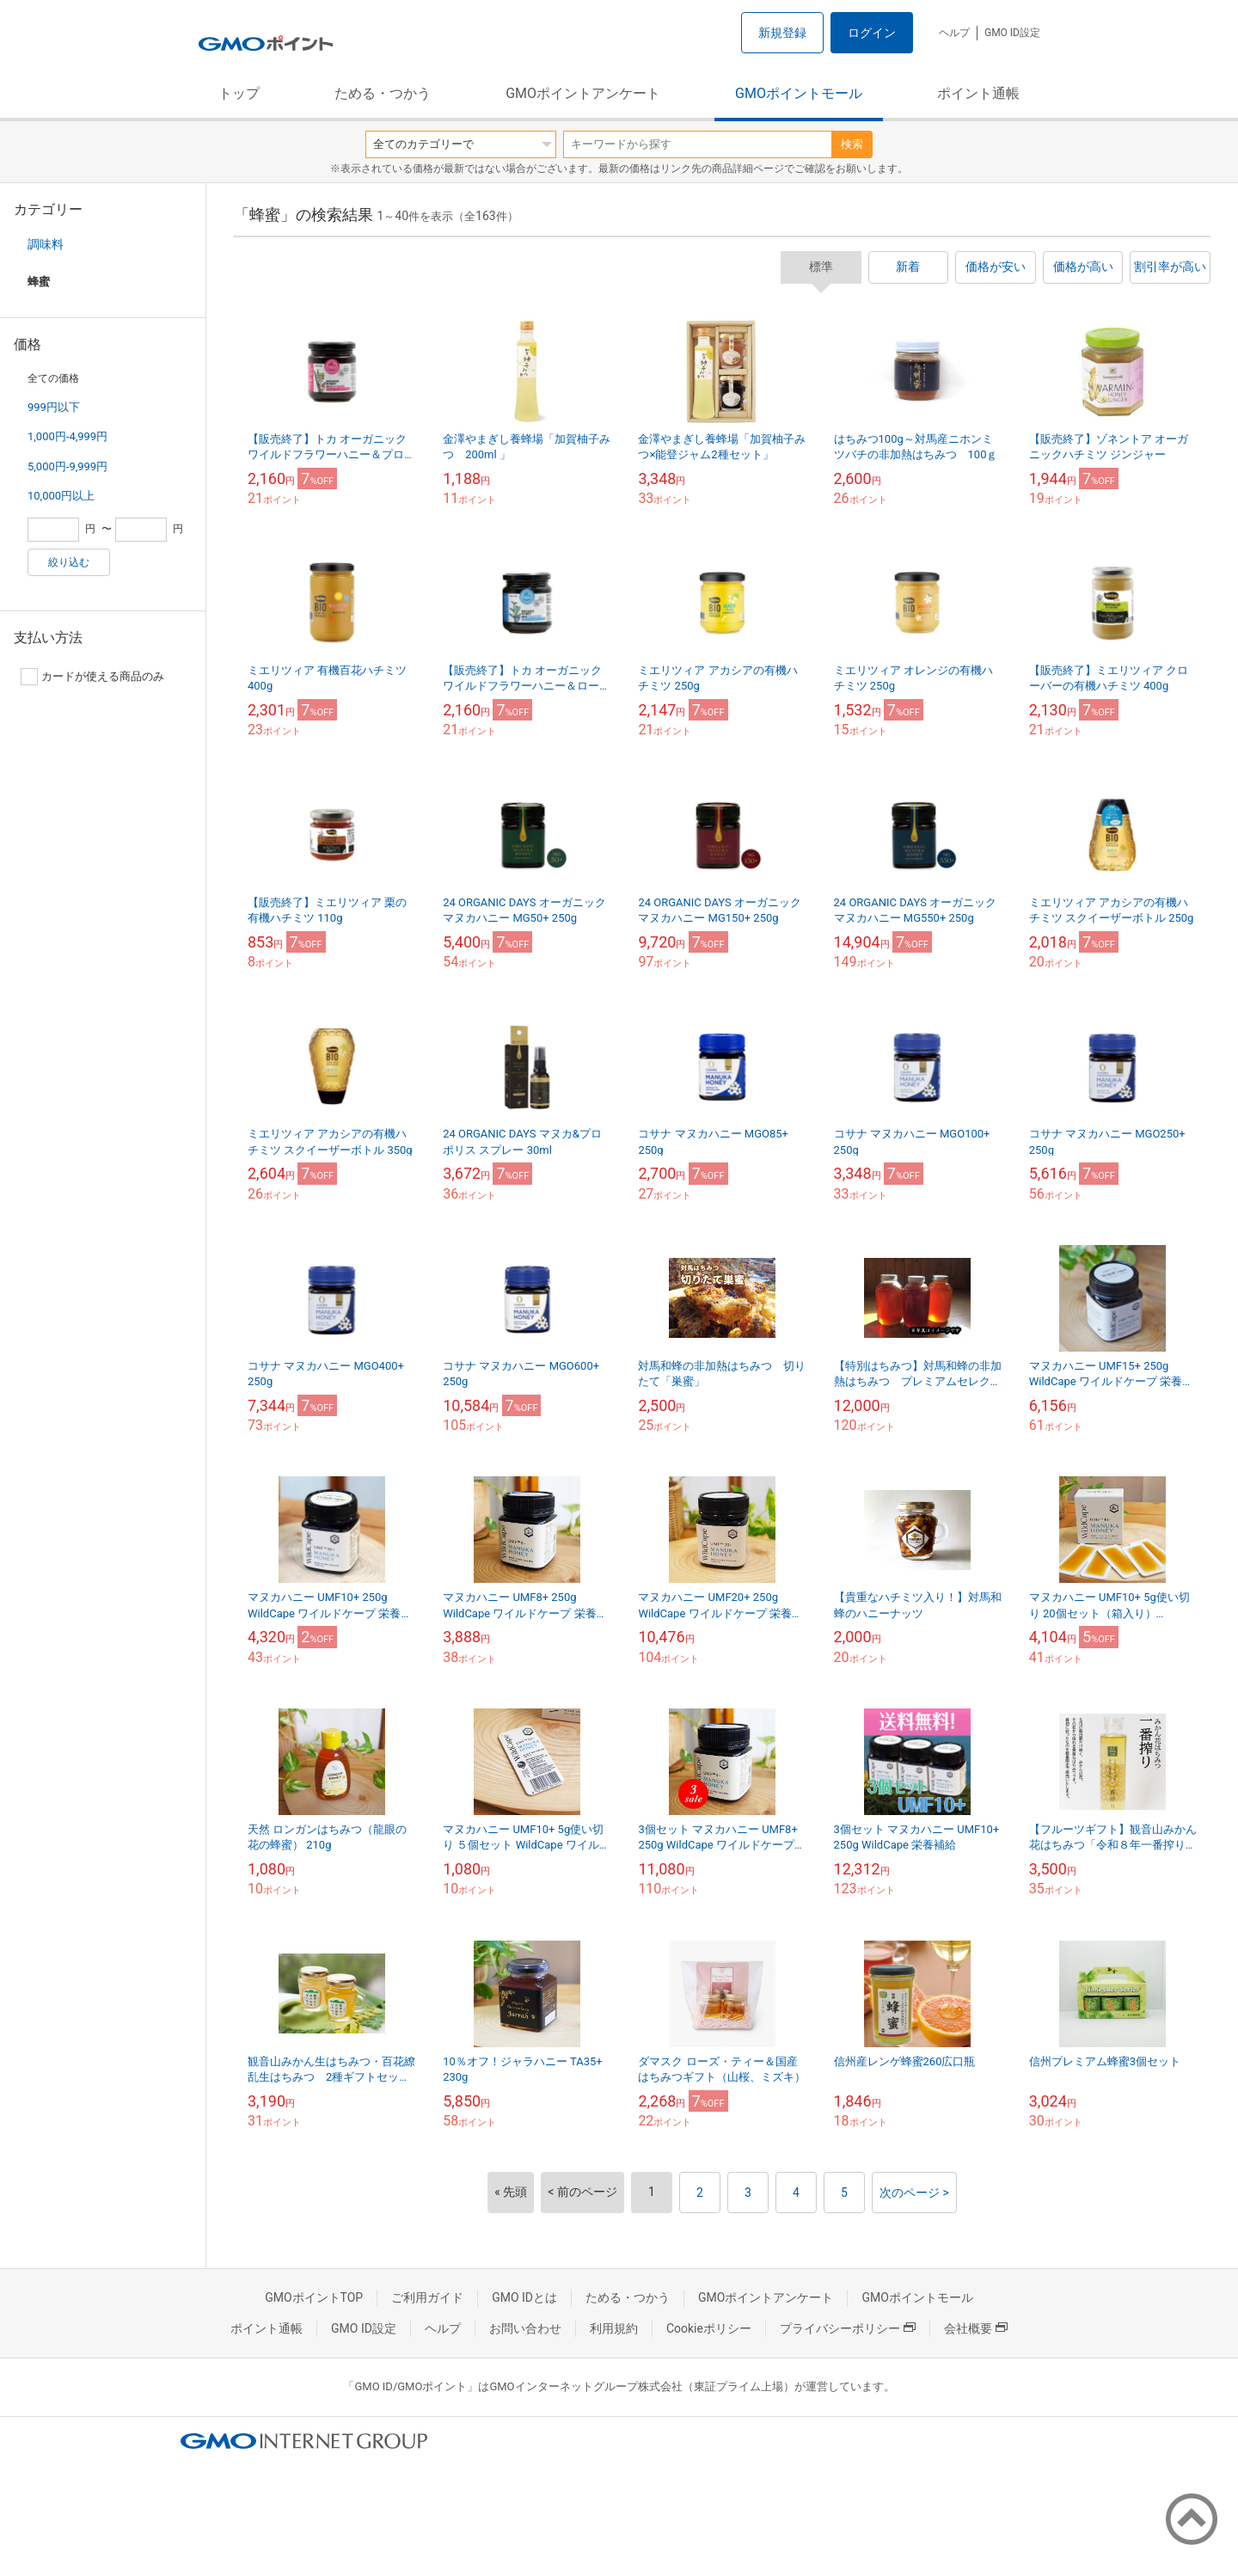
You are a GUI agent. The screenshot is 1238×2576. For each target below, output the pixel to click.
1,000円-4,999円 (67, 436)
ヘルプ (954, 33)
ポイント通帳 (978, 93)
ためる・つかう (382, 93)
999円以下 (54, 407)
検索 (852, 144)
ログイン (872, 33)
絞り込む (68, 562)
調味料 (46, 244)
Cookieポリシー (708, 2328)
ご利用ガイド (427, 2297)
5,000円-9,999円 (67, 466)
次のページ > (914, 2192)
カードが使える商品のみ (92, 676)
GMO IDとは (524, 2297)
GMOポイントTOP (314, 2297)
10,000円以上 (61, 495)
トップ (239, 93)
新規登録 (782, 33)
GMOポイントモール (798, 93)
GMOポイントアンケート (583, 93)
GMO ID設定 (1012, 33)
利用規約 (614, 2328)
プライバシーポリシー (848, 2328)
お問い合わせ (525, 2328)
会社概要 (976, 2328)
